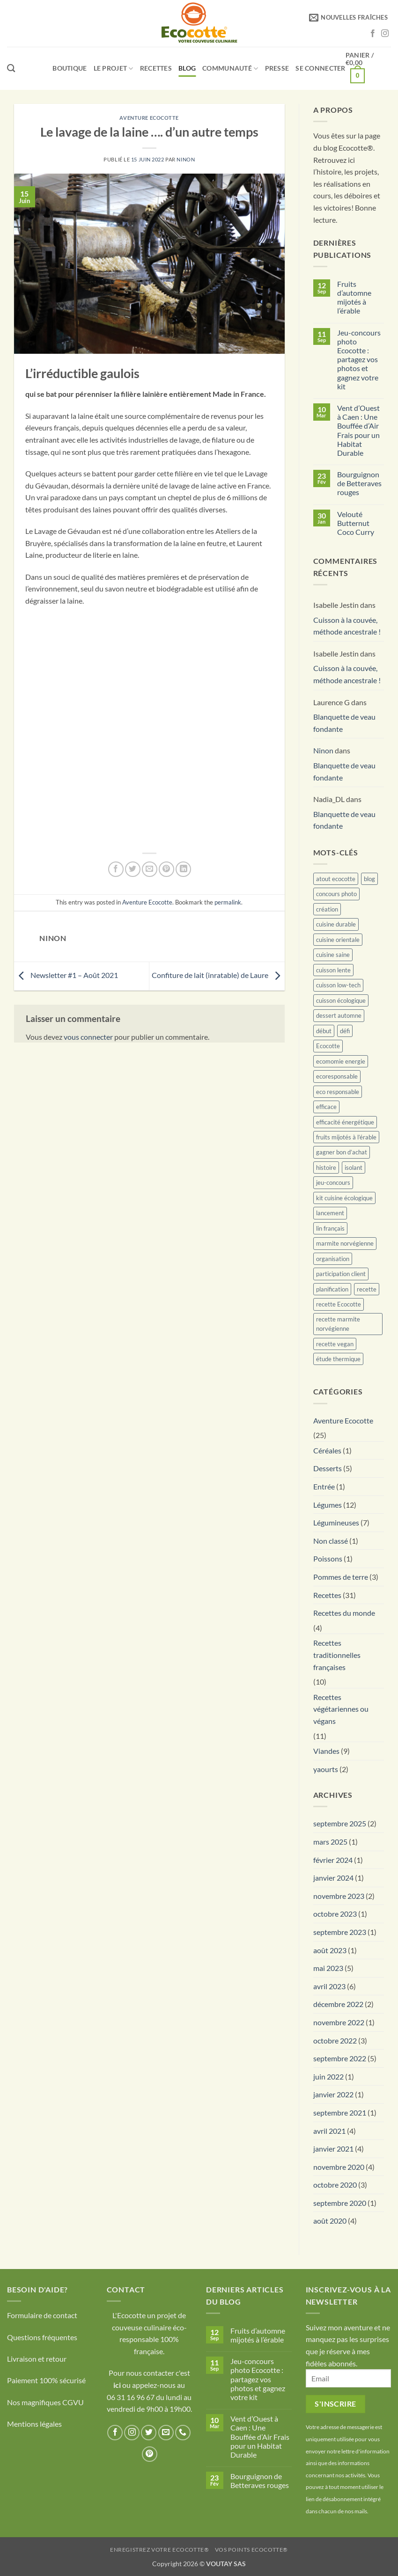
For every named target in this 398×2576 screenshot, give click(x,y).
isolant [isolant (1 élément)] (353, 1167)
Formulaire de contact (42, 2315)
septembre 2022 (339, 2058)
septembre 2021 (339, 2112)
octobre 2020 (335, 2184)
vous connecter (88, 1036)
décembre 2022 (338, 2004)
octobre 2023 (335, 1913)
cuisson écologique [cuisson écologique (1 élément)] (341, 1000)
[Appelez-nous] (183, 2432)
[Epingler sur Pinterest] (166, 869)
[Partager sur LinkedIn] (183, 869)
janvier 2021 (333, 2148)
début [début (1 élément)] (324, 1031)
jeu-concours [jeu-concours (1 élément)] (333, 1182)
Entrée (324, 1486)
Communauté (230, 68)
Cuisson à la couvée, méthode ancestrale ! (347, 625)
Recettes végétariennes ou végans (341, 1709)
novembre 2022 (338, 2022)
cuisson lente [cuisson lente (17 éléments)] (333, 970)
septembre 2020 (339, 2202)
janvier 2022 (333, 2094)
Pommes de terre (340, 1576)
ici (117, 2384)
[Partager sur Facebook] (116, 869)
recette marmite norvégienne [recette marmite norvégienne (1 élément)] (338, 1323)
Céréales (327, 1450)
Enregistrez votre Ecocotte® (159, 2549)
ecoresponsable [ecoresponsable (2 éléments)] (337, 1076)
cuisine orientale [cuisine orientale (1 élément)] (338, 939)
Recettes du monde (344, 1612)
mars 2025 (330, 1841)
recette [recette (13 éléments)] (366, 1289)
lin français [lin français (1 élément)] (330, 1228)
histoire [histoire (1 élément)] (326, 1167)
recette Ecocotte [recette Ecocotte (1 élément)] (338, 1304)
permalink (227, 902)
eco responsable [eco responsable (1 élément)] (337, 1091)
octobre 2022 (335, 2040)
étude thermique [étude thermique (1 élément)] (338, 1359)
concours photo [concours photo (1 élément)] (336, 894)
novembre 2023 (338, 1895)
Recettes (156, 68)
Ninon (186, 159)
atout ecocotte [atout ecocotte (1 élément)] (335, 879)
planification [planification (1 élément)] (332, 1289)
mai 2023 (328, 1967)
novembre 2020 (338, 2166)
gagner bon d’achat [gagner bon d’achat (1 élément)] (341, 1152)
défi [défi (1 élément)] (345, 1031)
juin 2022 (328, 2076)
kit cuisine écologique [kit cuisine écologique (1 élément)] (344, 1198)
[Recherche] (11, 68)
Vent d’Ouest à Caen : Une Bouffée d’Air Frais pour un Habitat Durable (358, 430)
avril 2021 (329, 2130)
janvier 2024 (333, 1877)
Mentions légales (34, 2423)
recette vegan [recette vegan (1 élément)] (335, 1344)
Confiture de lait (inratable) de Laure (218, 975)
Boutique (69, 68)
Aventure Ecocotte (149, 118)
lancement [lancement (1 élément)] (330, 1213)
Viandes (326, 1750)
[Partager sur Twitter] (132, 869)
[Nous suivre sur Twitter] (148, 2432)
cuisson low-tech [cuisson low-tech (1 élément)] (338, 985)
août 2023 (329, 1950)
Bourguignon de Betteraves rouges (359, 483)
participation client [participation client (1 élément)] (341, 1273)
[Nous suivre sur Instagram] (385, 33)
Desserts (327, 1468)
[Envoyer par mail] (149, 869)
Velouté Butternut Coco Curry (355, 523)
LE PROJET (113, 68)
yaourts (325, 1769)
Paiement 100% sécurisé (46, 2380)
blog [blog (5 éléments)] (369, 879)
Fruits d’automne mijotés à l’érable (354, 297)
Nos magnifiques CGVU (45, 2402)
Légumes (327, 1504)
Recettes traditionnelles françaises (337, 1654)
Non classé (330, 1540)
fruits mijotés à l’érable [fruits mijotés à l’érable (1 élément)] (346, 1137)
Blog (187, 68)
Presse (277, 68)
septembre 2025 (339, 1823)
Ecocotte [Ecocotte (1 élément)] (328, 1046)
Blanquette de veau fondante (344, 722)
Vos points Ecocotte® (251, 2549)
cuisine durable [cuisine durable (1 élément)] (336, 924)
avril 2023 (329, 1986)
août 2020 (329, 2220)
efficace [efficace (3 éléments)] (326, 1106)
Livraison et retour (36, 2358)
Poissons (327, 1558)
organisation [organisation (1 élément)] (332, 1258)
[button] (348, 17)
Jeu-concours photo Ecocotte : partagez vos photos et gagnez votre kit (359, 359)
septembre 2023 (339, 1931)
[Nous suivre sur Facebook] (372, 33)
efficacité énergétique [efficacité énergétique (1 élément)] (345, 1122)
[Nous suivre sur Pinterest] (149, 2454)
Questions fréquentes (42, 2337)
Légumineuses (336, 1522)
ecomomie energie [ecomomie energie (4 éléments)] (340, 1061)
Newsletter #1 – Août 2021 (66, 975)
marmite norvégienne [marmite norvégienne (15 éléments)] (345, 1243)
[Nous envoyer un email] (166, 2432)
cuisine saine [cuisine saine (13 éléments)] (333, 954)
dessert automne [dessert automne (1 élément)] (338, 1015)
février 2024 (333, 1859)
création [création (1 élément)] (327, 909)
